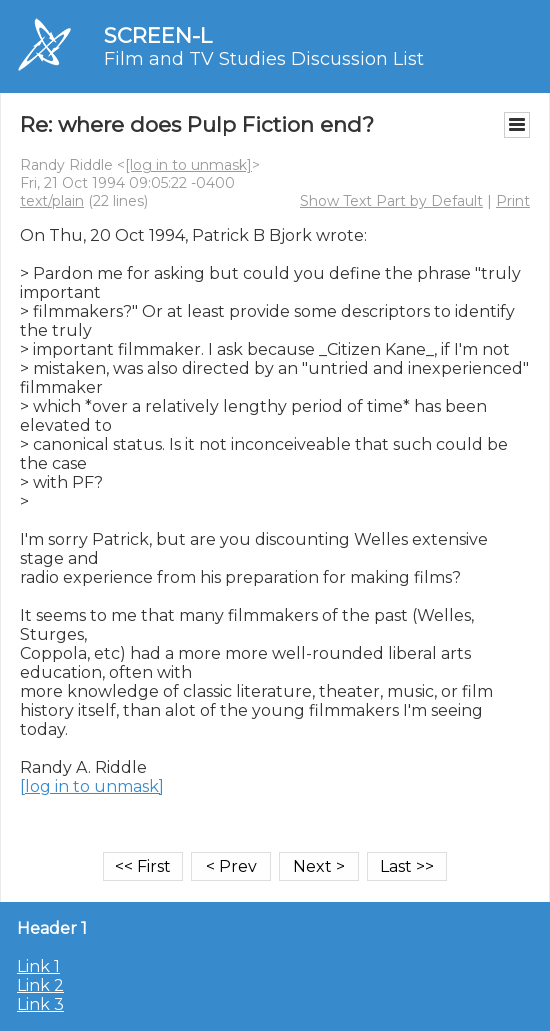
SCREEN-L (158, 35)
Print (513, 201)
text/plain (52, 201)
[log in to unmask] (188, 165)
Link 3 (40, 1004)
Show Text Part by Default (391, 201)
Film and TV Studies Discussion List (264, 59)
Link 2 (40, 985)
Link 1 (38, 966)
